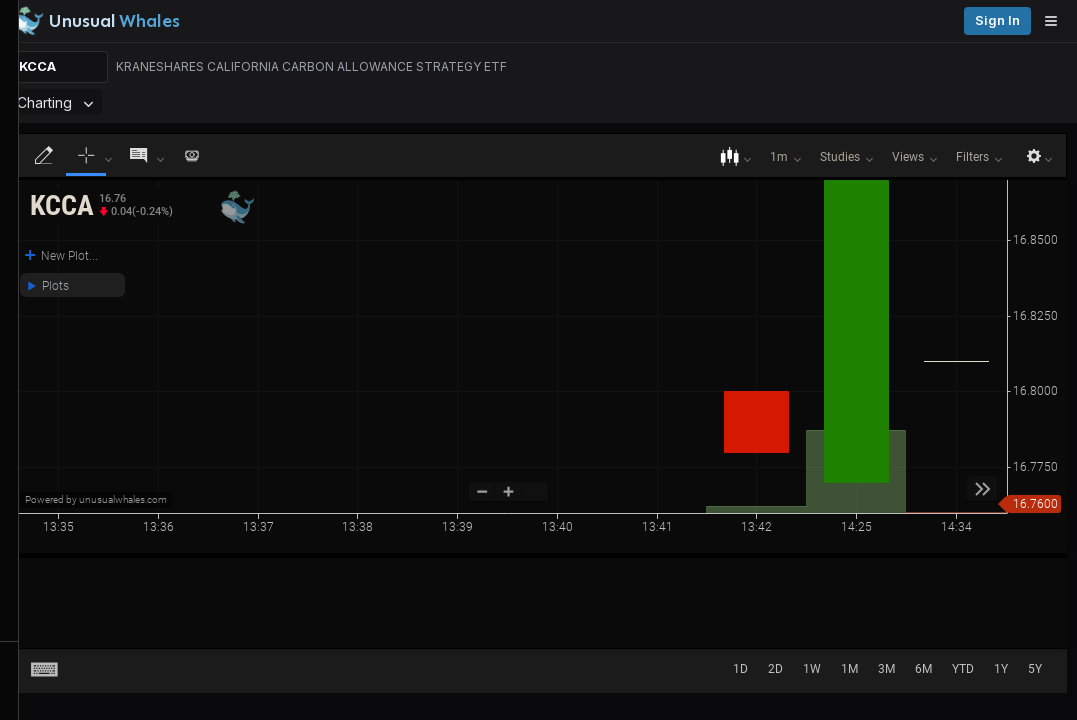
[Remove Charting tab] (403, 115)
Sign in (1035, 20)
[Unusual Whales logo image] (289, 21)
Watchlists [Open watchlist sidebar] (100, 662)
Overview (307, 115)
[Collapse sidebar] (24, 24)
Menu (238, 115)
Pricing (965, 20)
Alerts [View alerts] (100, 623)
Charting (371, 115)
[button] (302, 225)
